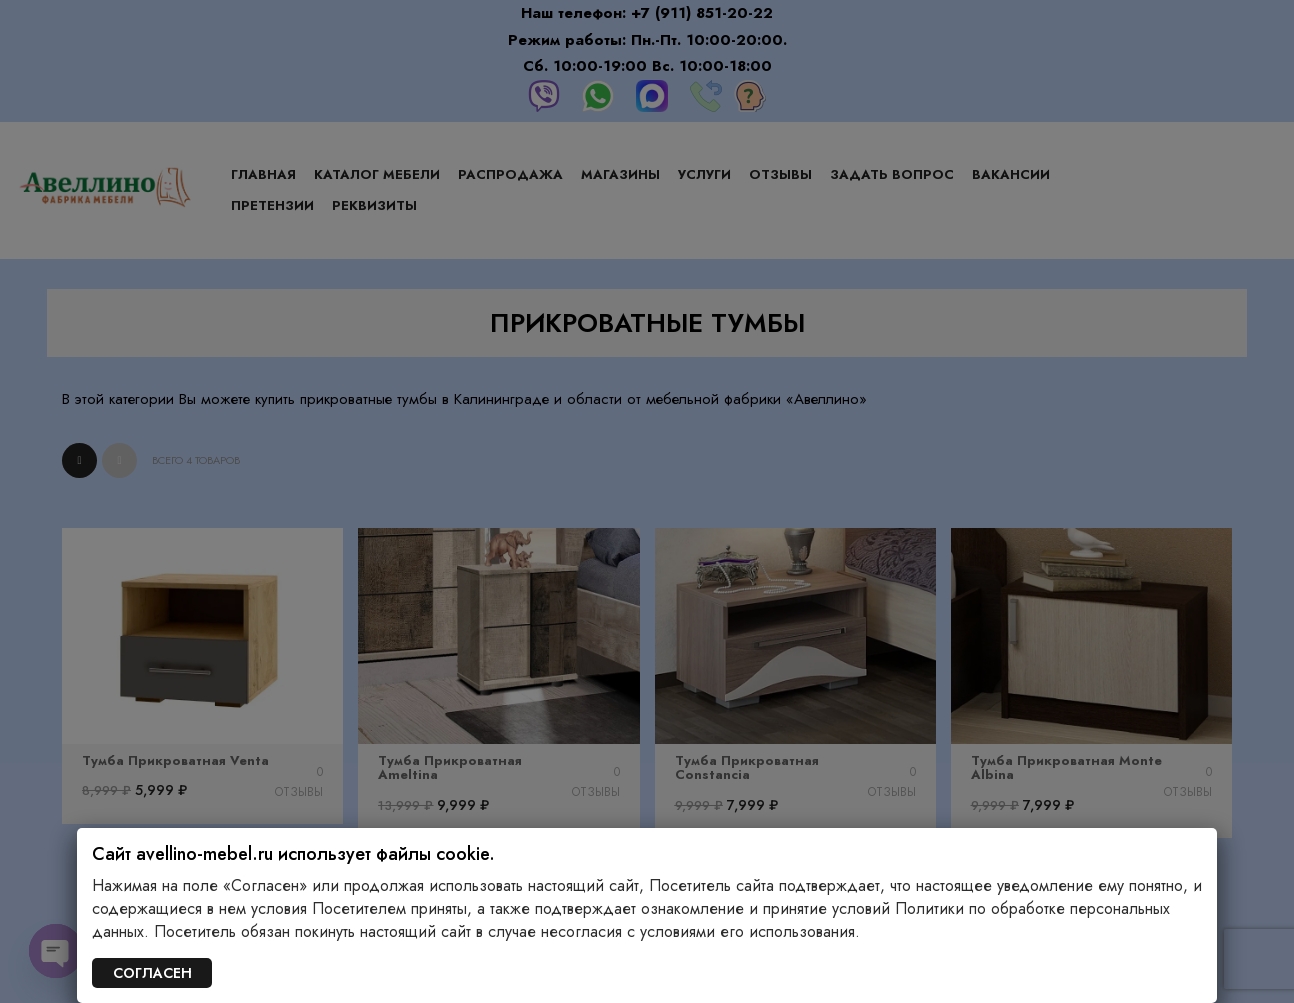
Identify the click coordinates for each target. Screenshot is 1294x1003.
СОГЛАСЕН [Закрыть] (152, 973)
